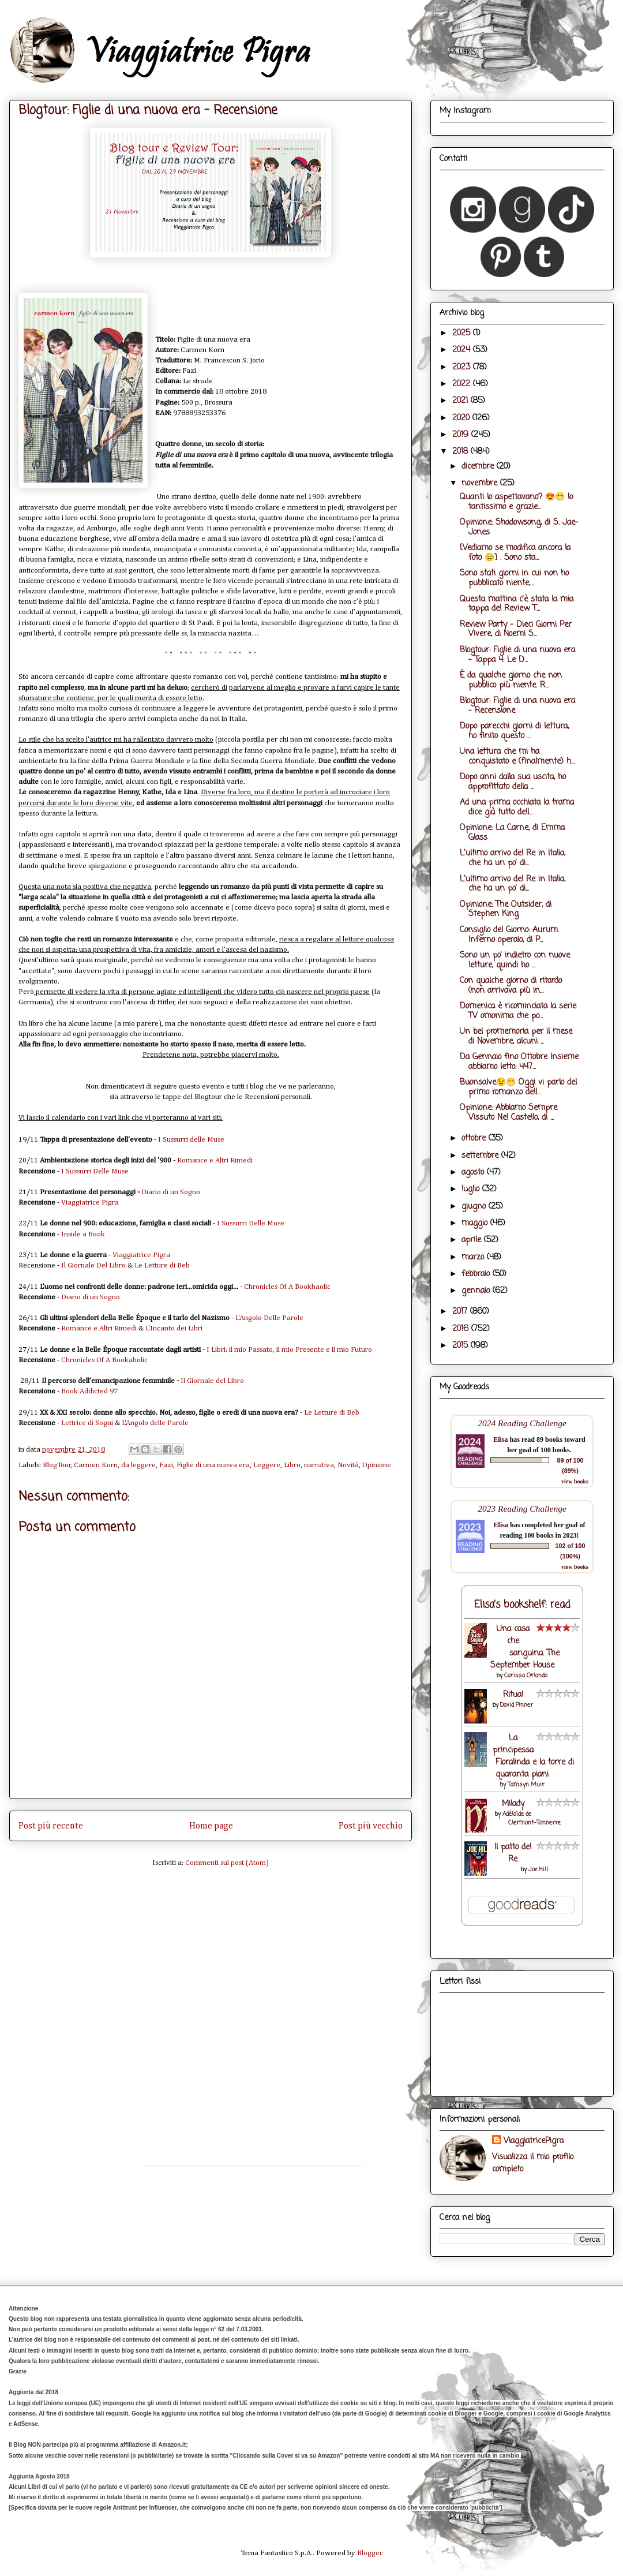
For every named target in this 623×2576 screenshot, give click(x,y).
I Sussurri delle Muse (191, 1139)
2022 (462, 384)
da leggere (138, 1465)
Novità (348, 1465)
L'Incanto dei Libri (173, 1328)
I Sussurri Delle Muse (95, 1171)
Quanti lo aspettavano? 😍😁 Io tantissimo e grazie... (516, 502)
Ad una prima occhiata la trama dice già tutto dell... (517, 807)
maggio (475, 1223)
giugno (475, 1207)
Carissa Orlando (525, 1676)
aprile (472, 1240)
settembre (481, 1156)
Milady (513, 1804)
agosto (474, 1173)
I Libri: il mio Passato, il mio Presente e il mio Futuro (288, 1350)
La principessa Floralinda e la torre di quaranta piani (533, 1756)
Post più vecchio (371, 1826)
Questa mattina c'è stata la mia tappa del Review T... (516, 604)
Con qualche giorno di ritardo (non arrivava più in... (511, 986)
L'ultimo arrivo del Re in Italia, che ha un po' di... (512, 858)
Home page (211, 1826)
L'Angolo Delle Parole (269, 1318)
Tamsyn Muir (526, 1785)
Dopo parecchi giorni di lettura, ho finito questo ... (514, 731)
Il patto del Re (512, 1853)
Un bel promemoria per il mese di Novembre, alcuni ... (516, 1037)
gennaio (477, 1291)
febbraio (477, 1274)
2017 (461, 1312)
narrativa (319, 1465)
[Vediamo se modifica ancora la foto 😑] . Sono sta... (515, 553)
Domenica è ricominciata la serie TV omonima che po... (518, 1011)
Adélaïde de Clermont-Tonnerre (531, 1818)
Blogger (369, 2553)
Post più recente (50, 1826)
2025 (462, 333)
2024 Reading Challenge (522, 1423)
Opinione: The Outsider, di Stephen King (505, 910)
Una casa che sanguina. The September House (525, 1647)
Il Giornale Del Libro (93, 1265)
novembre (480, 483)
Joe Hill (538, 1869)
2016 (461, 1329)
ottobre (475, 1138)
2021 (461, 401)
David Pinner (516, 1705)
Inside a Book (83, 1234)
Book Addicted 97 (89, 1391)
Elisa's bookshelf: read (522, 1605)
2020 (462, 418)
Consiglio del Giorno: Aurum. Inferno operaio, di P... (509, 935)
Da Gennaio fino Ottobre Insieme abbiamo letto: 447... (519, 1062)
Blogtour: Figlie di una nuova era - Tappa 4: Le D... (517, 655)
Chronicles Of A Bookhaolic (287, 1287)
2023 (462, 367)
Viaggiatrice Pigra (90, 1202)
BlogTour (57, 1465)
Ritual (513, 1695)
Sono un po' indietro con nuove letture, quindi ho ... (515, 960)
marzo (474, 1257)
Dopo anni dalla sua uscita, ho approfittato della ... (513, 782)
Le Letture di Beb (162, 1265)
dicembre (479, 467)
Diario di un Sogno (170, 1192)
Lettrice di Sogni (87, 1423)
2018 (461, 452)
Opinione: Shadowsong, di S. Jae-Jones (519, 528)
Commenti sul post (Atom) (227, 1863)
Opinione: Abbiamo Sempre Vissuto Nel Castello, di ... (508, 1113)
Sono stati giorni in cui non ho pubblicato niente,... (514, 578)
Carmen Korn (96, 1465)
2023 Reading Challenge (522, 1508)
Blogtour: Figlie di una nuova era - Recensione (517, 706)
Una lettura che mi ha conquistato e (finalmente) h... (517, 757)
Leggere (266, 1465)
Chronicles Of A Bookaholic (104, 1360)
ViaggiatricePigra (534, 2141)
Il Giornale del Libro (212, 1381)
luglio (471, 1189)
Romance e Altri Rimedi (215, 1160)
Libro (292, 1465)
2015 (461, 1346)
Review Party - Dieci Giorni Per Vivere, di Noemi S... (516, 630)
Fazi (166, 1465)
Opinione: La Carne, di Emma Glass (512, 833)
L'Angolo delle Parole (155, 1423)
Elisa (500, 1439)
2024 (462, 350)
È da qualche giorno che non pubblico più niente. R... (511, 680)
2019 (461, 435)
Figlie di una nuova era (213, 1465)
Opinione (376, 1465)
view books (574, 1481)
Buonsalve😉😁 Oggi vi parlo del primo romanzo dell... (518, 1087)
